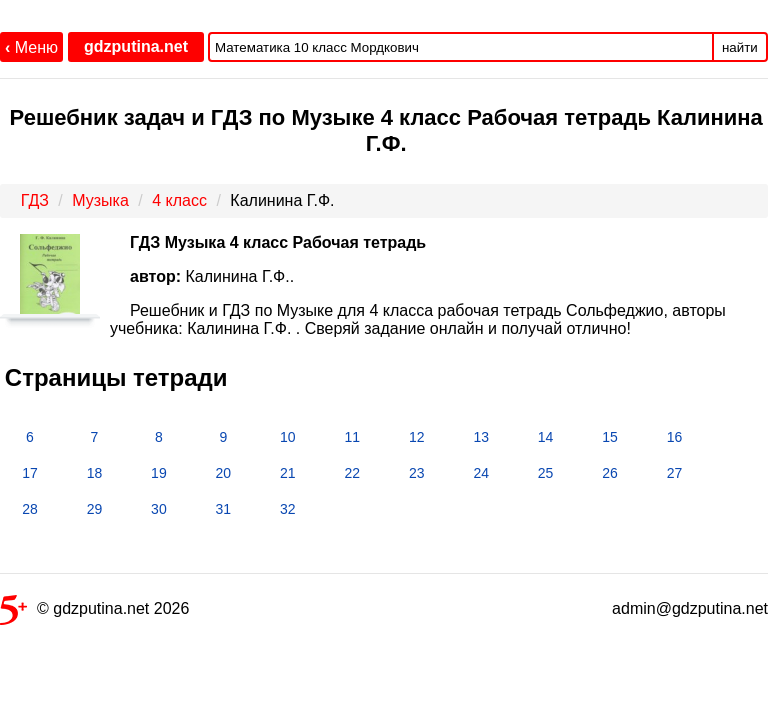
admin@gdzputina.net (690, 608)
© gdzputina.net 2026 (94, 612)
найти (740, 47)
